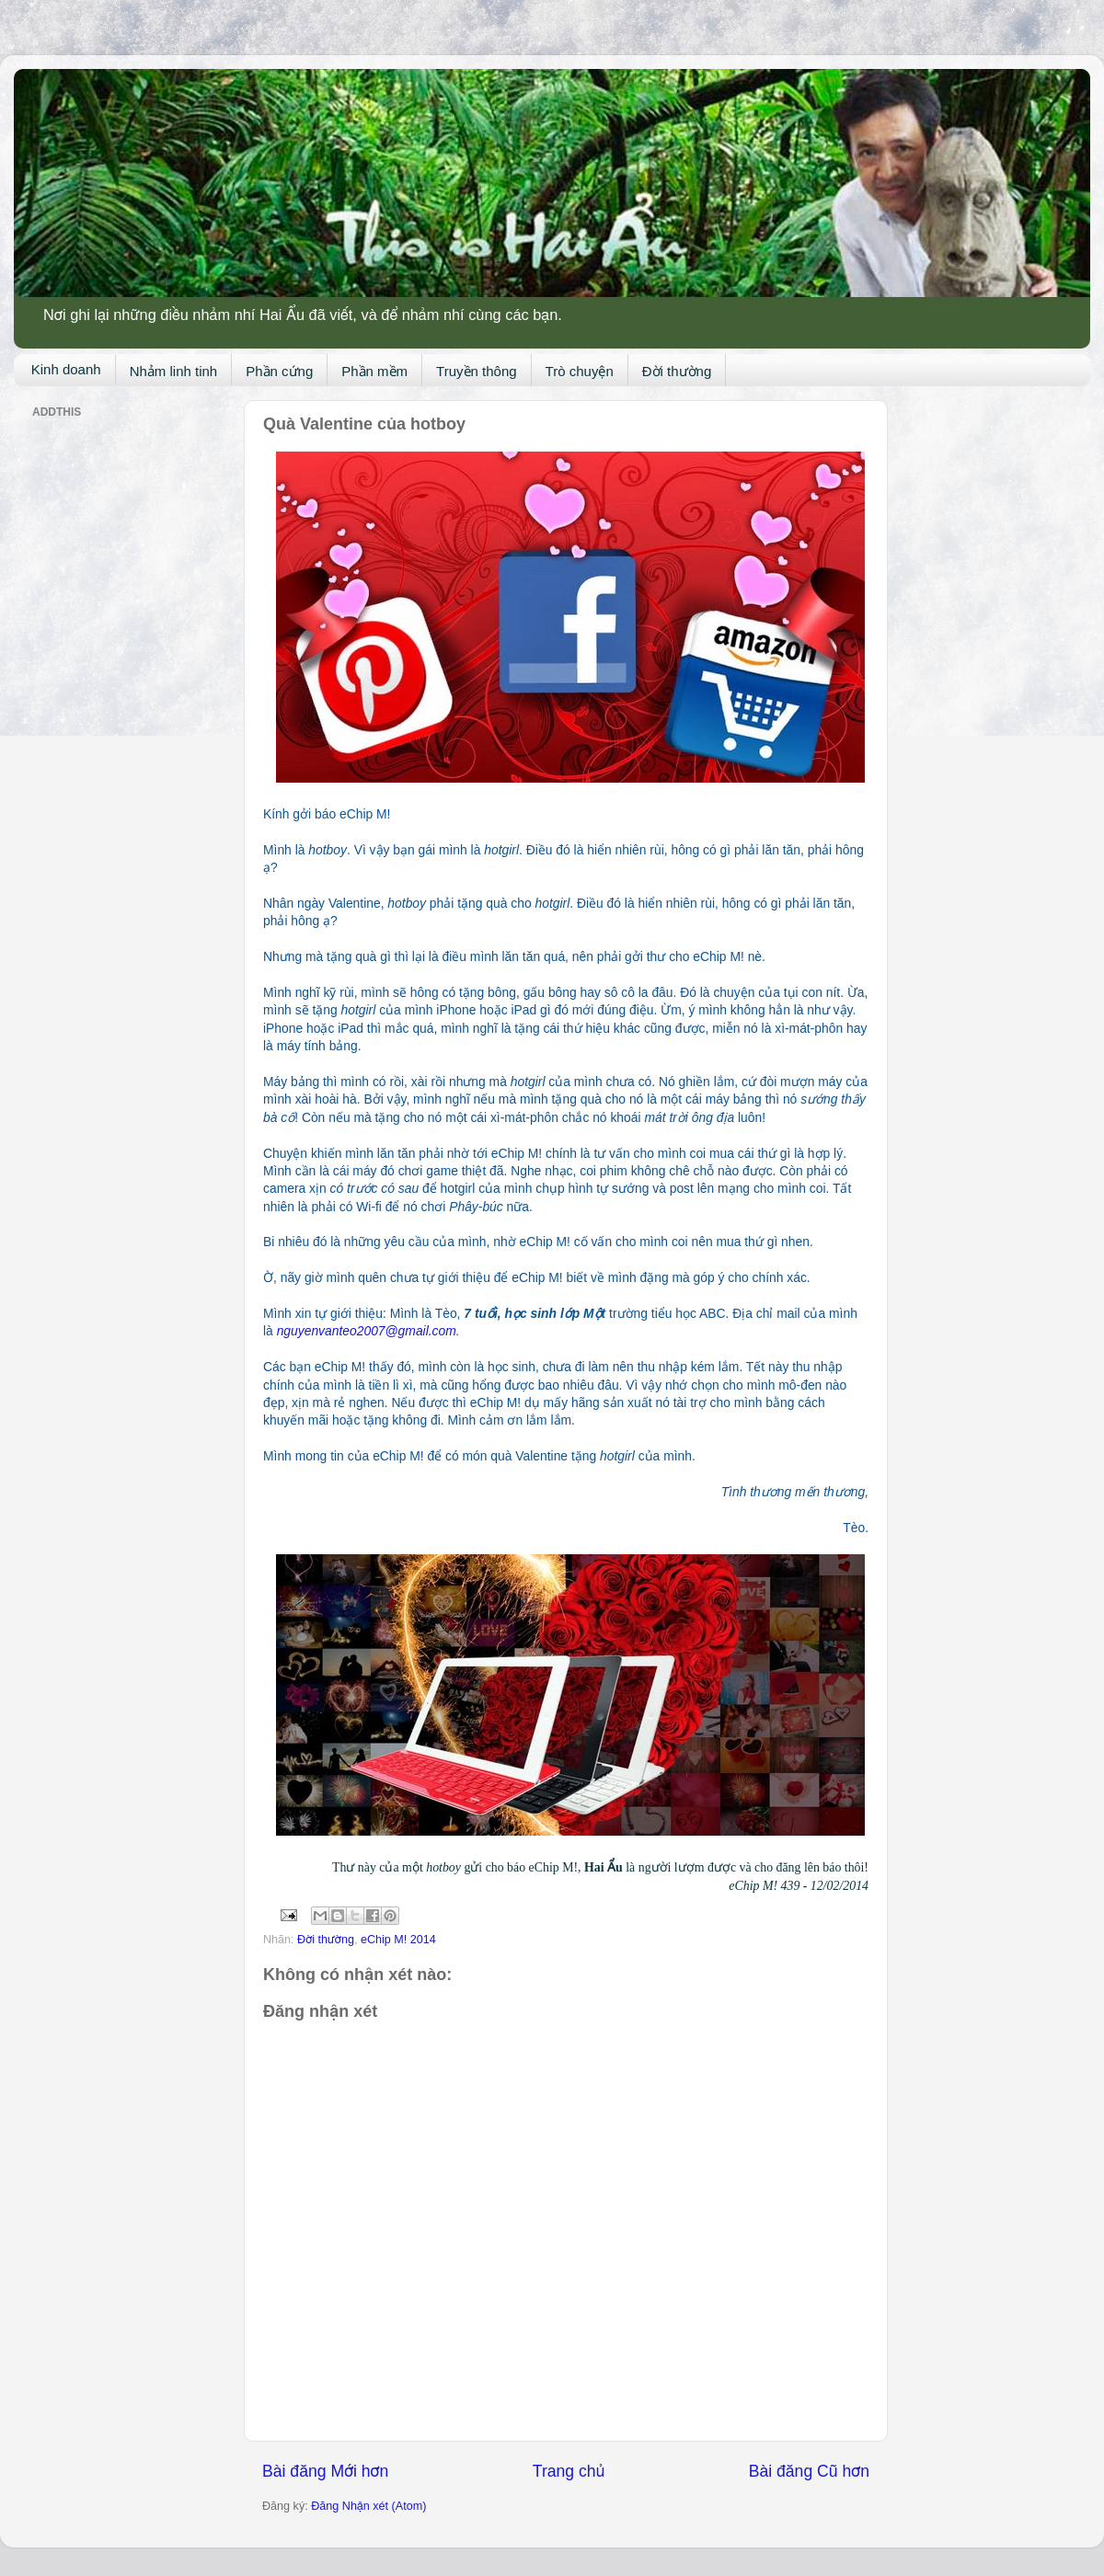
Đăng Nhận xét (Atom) (368, 2506)
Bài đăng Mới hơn (325, 2471)
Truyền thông (476, 371)
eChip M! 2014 (398, 1939)
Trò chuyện (580, 371)
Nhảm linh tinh (174, 371)
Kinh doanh (66, 369)
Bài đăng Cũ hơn (809, 2471)
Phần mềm (374, 371)
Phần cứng (279, 371)
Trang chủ (568, 2471)
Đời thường (677, 371)
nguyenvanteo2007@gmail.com (366, 1330)
